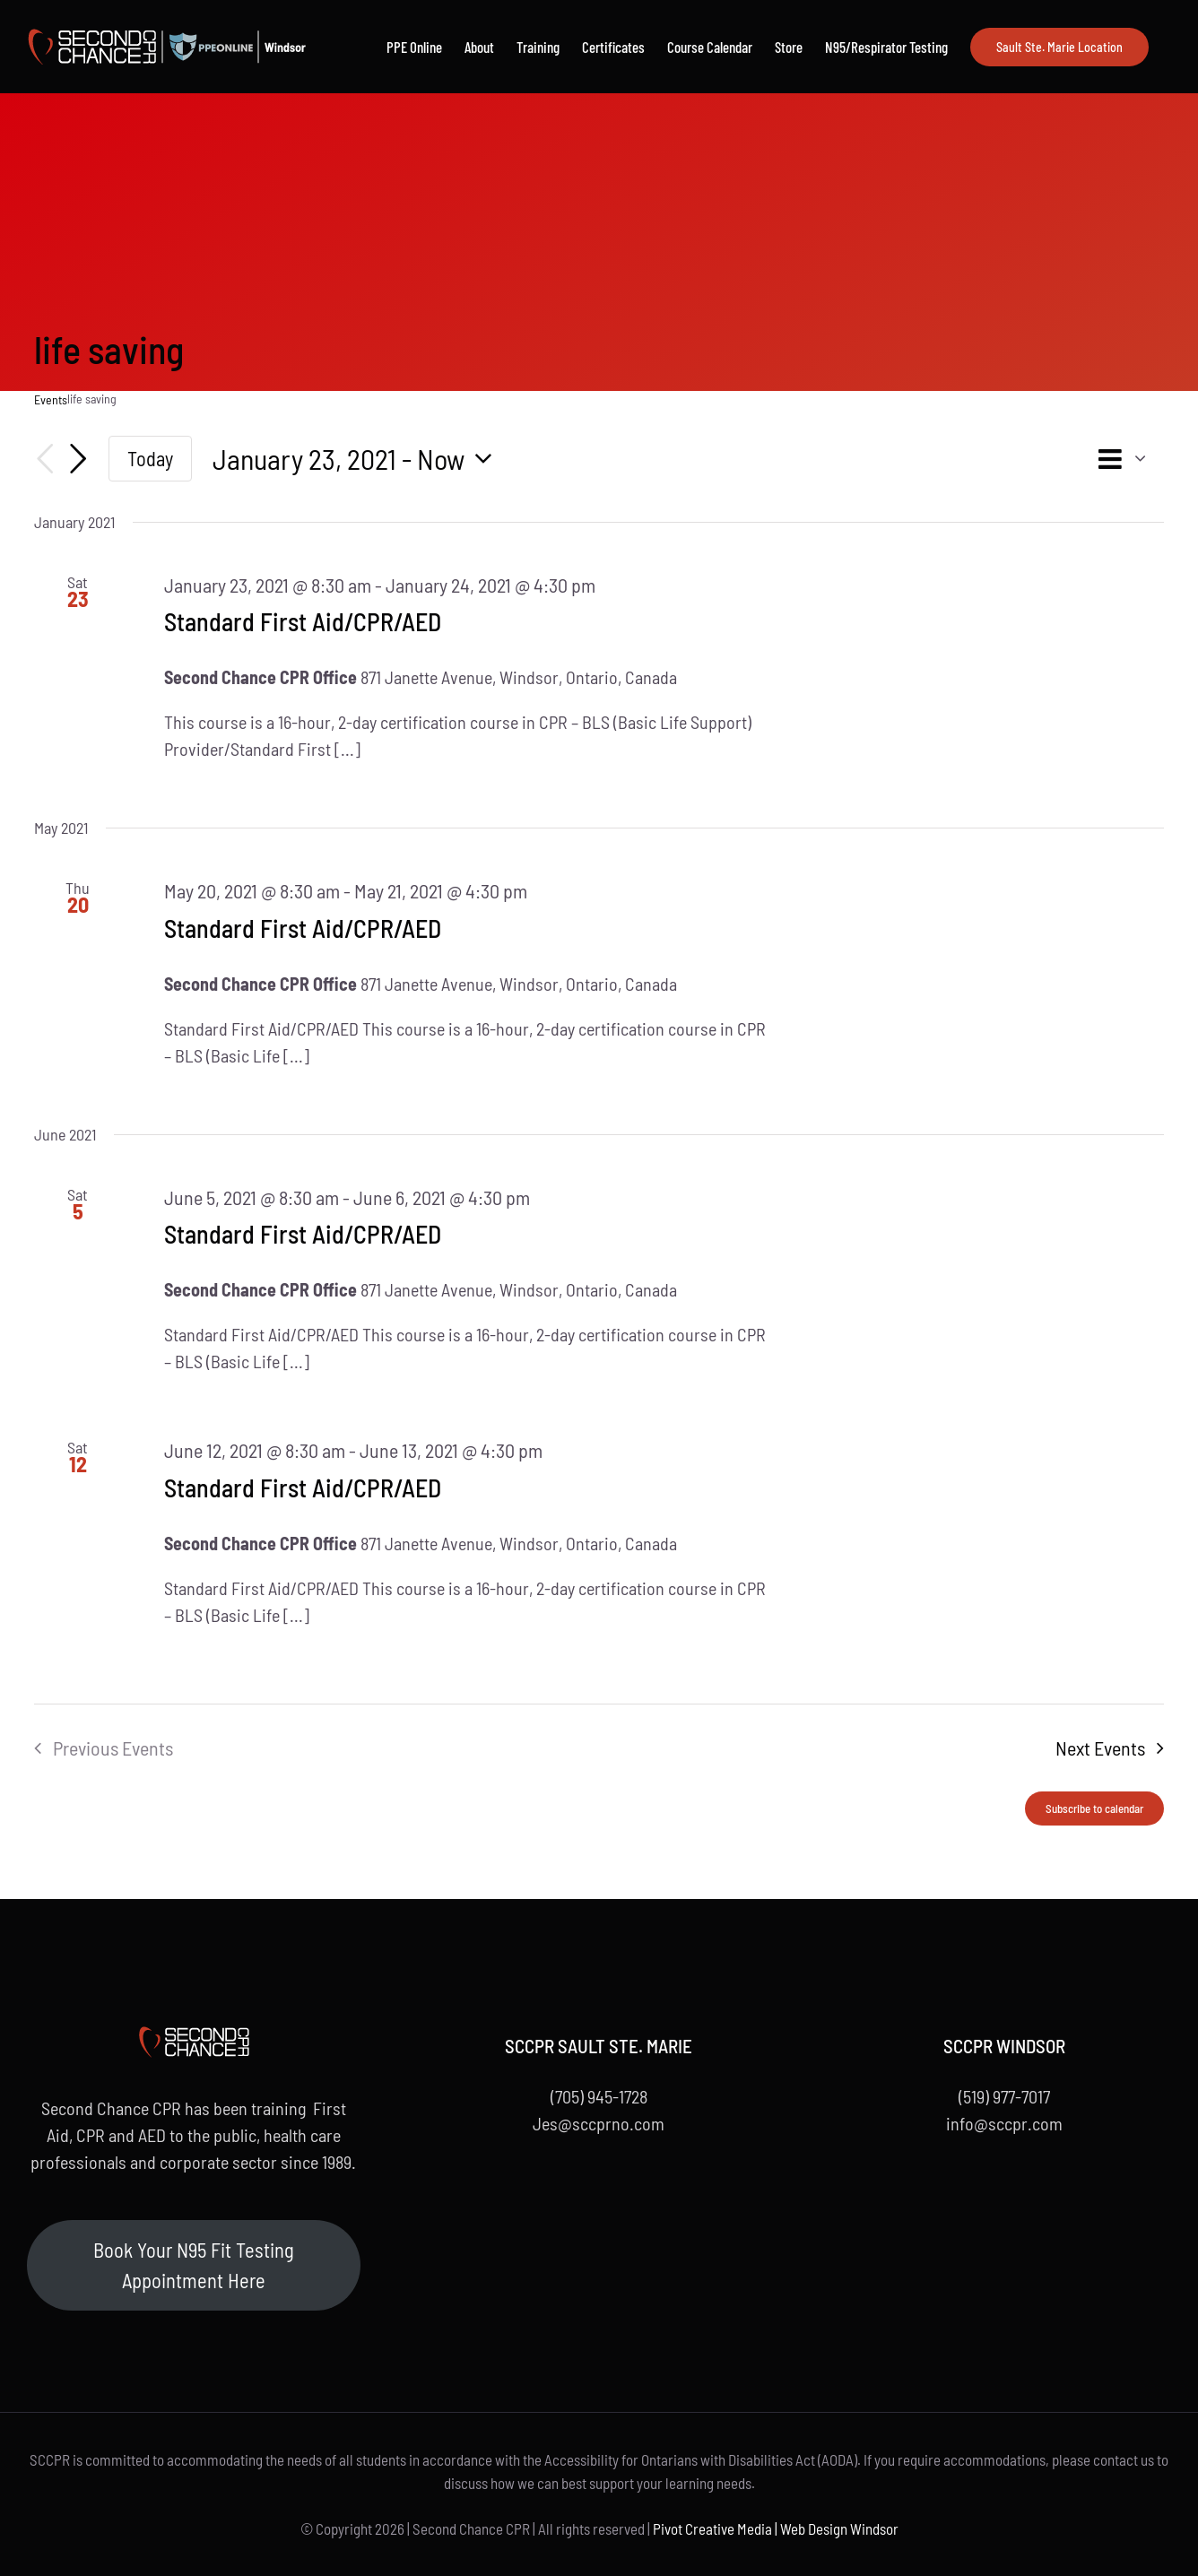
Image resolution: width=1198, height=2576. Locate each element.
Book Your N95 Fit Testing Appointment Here (193, 2265)
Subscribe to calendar (1094, 1808)
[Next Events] (78, 459)
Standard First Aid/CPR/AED (302, 621)
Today (150, 458)
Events (50, 399)
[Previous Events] (45, 459)
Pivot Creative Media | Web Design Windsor (775, 2528)
